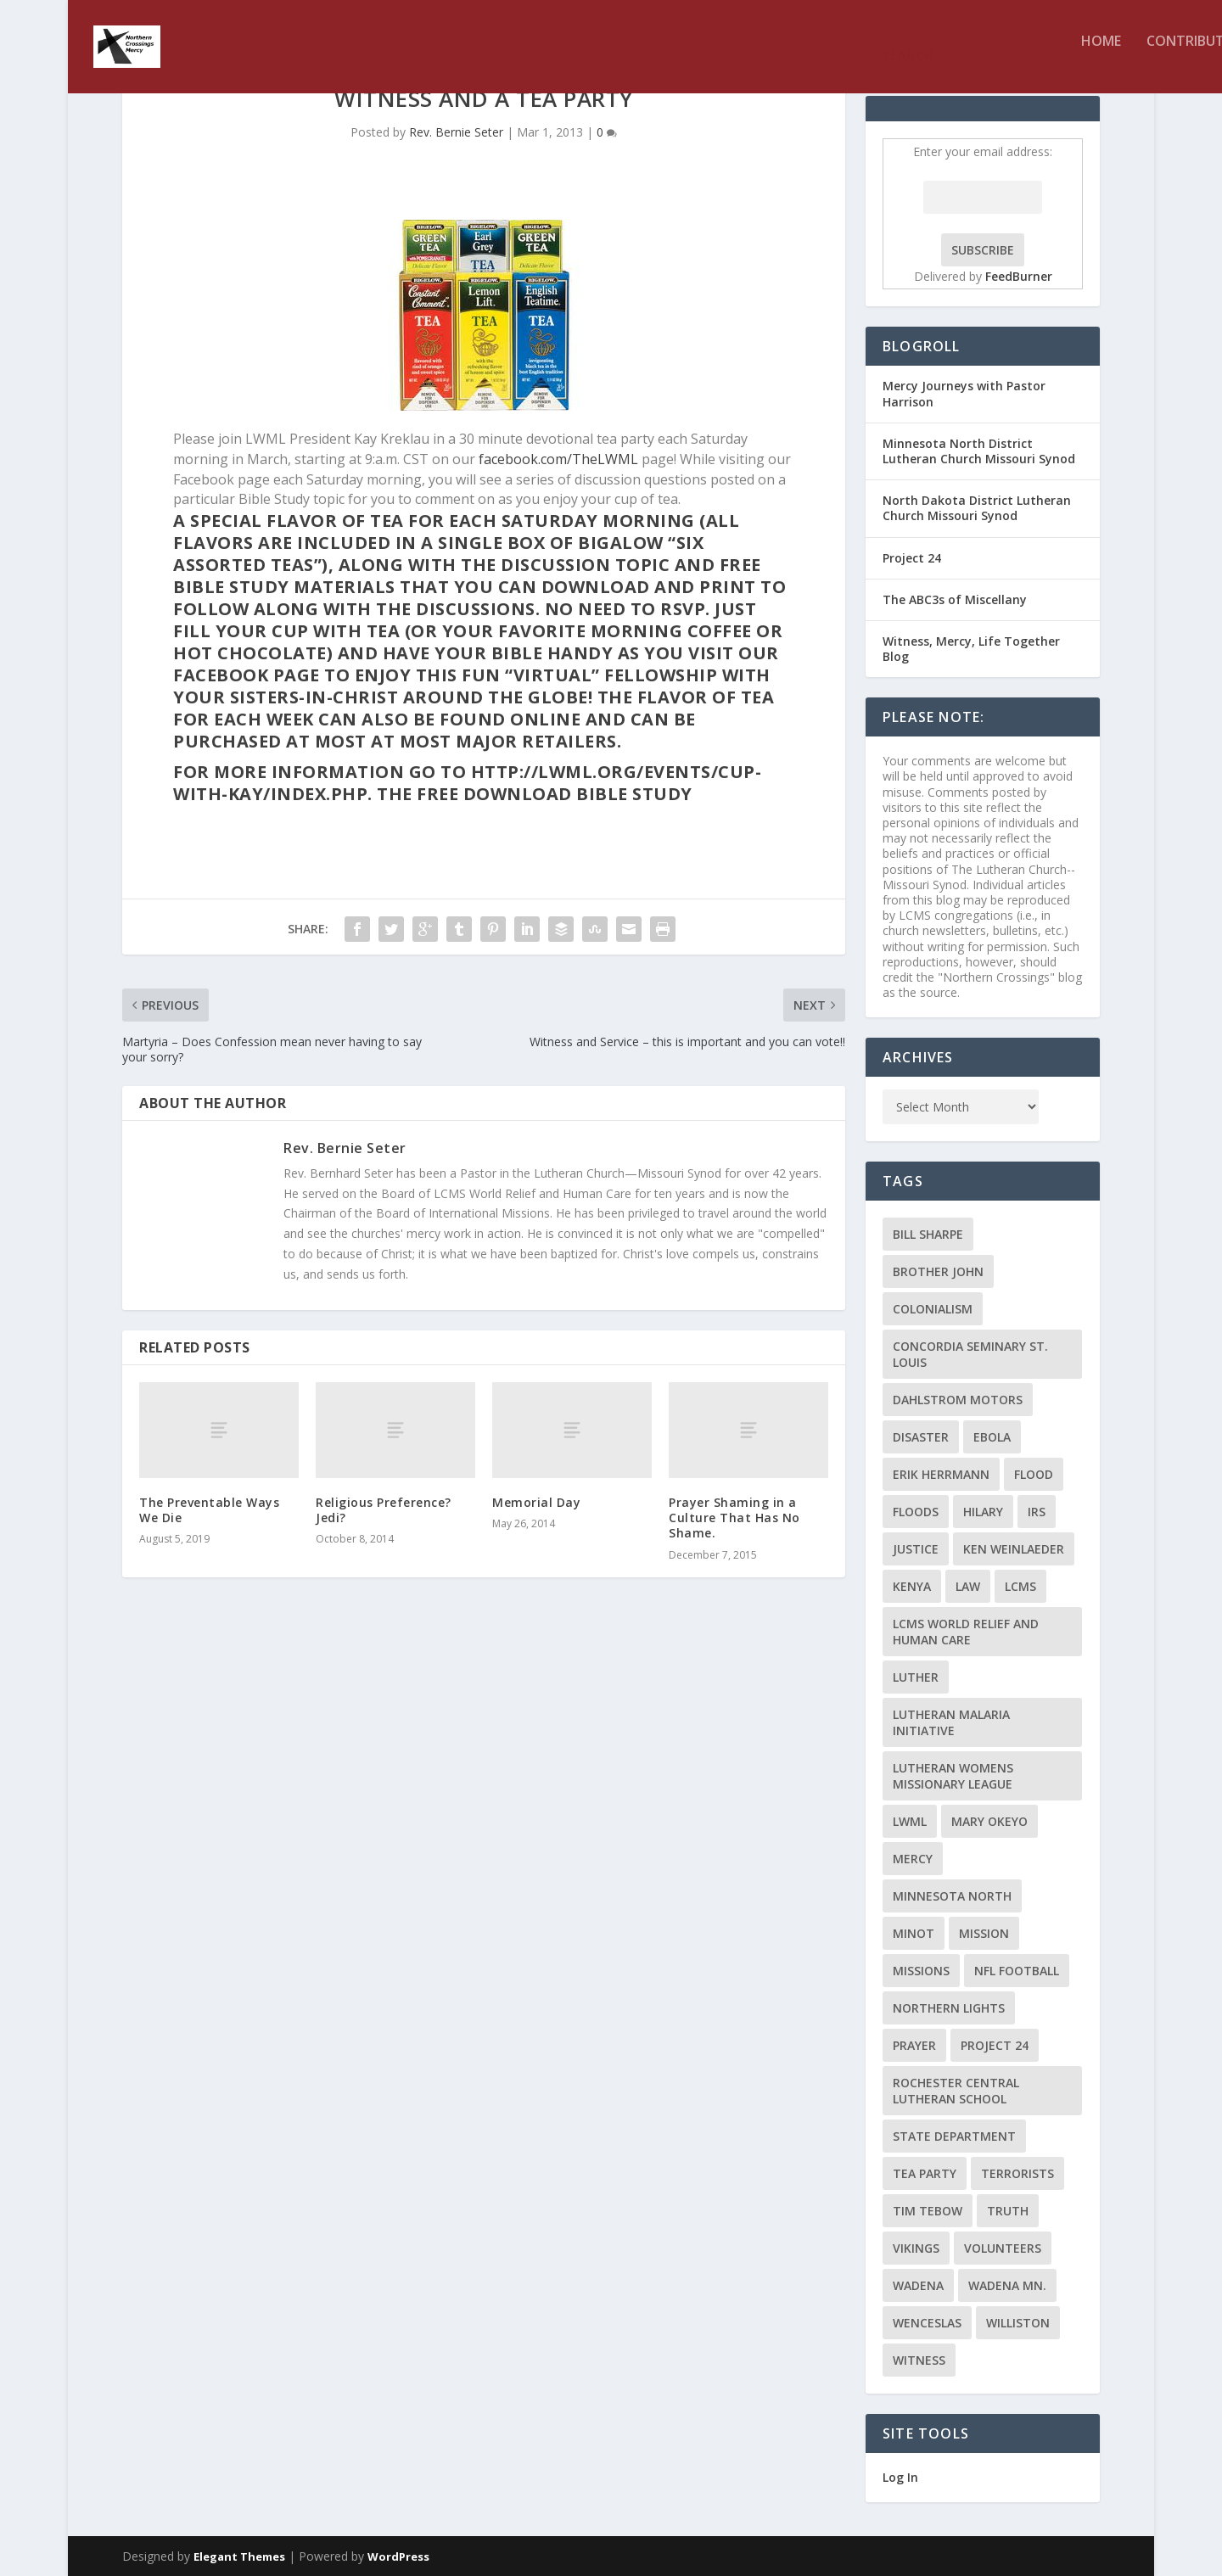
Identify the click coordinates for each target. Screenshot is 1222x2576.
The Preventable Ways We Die (209, 1510)
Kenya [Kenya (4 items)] (912, 1586)
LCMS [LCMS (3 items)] (1020, 1586)
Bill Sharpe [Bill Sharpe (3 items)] (928, 1234)
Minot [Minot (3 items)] (913, 1933)
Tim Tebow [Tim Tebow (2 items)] (927, 2211)
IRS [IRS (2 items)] (1036, 1512)
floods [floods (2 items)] (916, 1512)
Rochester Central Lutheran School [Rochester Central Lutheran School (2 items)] (956, 2091)
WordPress (398, 2556)
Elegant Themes (239, 2556)
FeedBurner (1018, 276)
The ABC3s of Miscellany (955, 599)
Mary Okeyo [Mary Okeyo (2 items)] (989, 1821)
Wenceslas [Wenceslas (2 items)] (927, 2323)
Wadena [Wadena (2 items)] (918, 2285)
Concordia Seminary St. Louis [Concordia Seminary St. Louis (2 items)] (970, 1354)
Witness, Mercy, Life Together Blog (971, 648)
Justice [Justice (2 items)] (916, 1549)
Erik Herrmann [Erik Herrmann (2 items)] (941, 1474)
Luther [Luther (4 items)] (916, 1677)
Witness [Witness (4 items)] (919, 2360)
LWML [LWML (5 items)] (910, 1821)
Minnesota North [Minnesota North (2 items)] (952, 1896)
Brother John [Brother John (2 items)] (938, 1271)
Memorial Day (536, 1502)
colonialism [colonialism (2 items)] (933, 1309)
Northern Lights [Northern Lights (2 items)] (949, 2008)
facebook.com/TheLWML (558, 459)
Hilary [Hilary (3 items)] (983, 1512)
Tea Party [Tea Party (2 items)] (924, 2173)
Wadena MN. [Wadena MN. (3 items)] (1007, 2285)
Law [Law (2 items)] (968, 1586)
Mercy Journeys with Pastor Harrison (964, 393)
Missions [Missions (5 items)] (921, 1971)
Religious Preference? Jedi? (383, 1510)
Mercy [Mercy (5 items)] (913, 1859)
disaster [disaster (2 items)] (921, 1437)
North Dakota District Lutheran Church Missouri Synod (977, 508)
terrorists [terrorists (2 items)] (1017, 2173)
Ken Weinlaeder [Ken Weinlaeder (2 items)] (1013, 1549)
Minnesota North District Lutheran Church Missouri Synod (979, 451)
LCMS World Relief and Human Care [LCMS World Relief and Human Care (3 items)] (966, 1632)
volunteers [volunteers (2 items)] (1002, 2248)
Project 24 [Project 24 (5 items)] (995, 2045)
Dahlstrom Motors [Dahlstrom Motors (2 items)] (958, 1400)
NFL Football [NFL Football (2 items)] (1016, 1971)
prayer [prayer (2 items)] (914, 2045)
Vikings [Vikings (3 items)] (916, 2248)
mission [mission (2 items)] (984, 1933)
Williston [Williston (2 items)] (1018, 2323)
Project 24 (912, 558)
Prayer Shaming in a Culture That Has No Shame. (734, 1517)
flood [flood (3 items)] (1033, 1474)
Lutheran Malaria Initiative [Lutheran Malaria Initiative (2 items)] (951, 1722)
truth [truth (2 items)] (1008, 2211)
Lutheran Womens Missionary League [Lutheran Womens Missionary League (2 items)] (953, 1776)
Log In (900, 2477)
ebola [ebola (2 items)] (992, 1437)
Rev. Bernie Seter (456, 132)
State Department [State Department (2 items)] (954, 2136)
